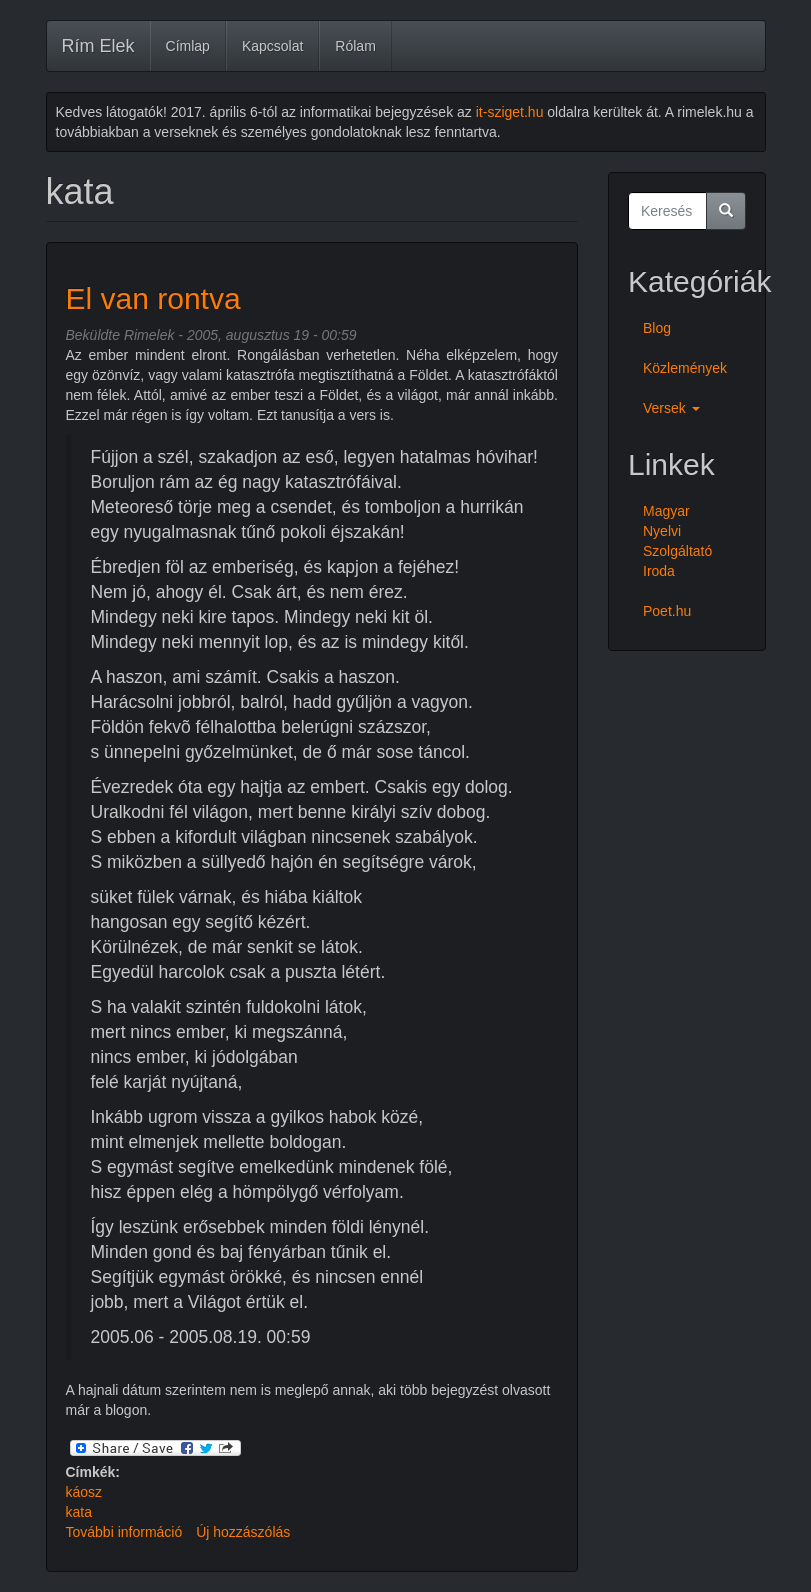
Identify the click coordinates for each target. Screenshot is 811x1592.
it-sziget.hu (510, 112)
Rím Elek (98, 46)
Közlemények (685, 368)
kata (79, 1512)
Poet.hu (667, 611)
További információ (124, 1532)
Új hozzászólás (243, 1532)
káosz (84, 1492)
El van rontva (153, 298)
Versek (671, 408)
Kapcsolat (272, 46)
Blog (657, 328)
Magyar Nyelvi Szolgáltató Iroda (677, 541)
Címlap (188, 46)
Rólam (355, 46)
